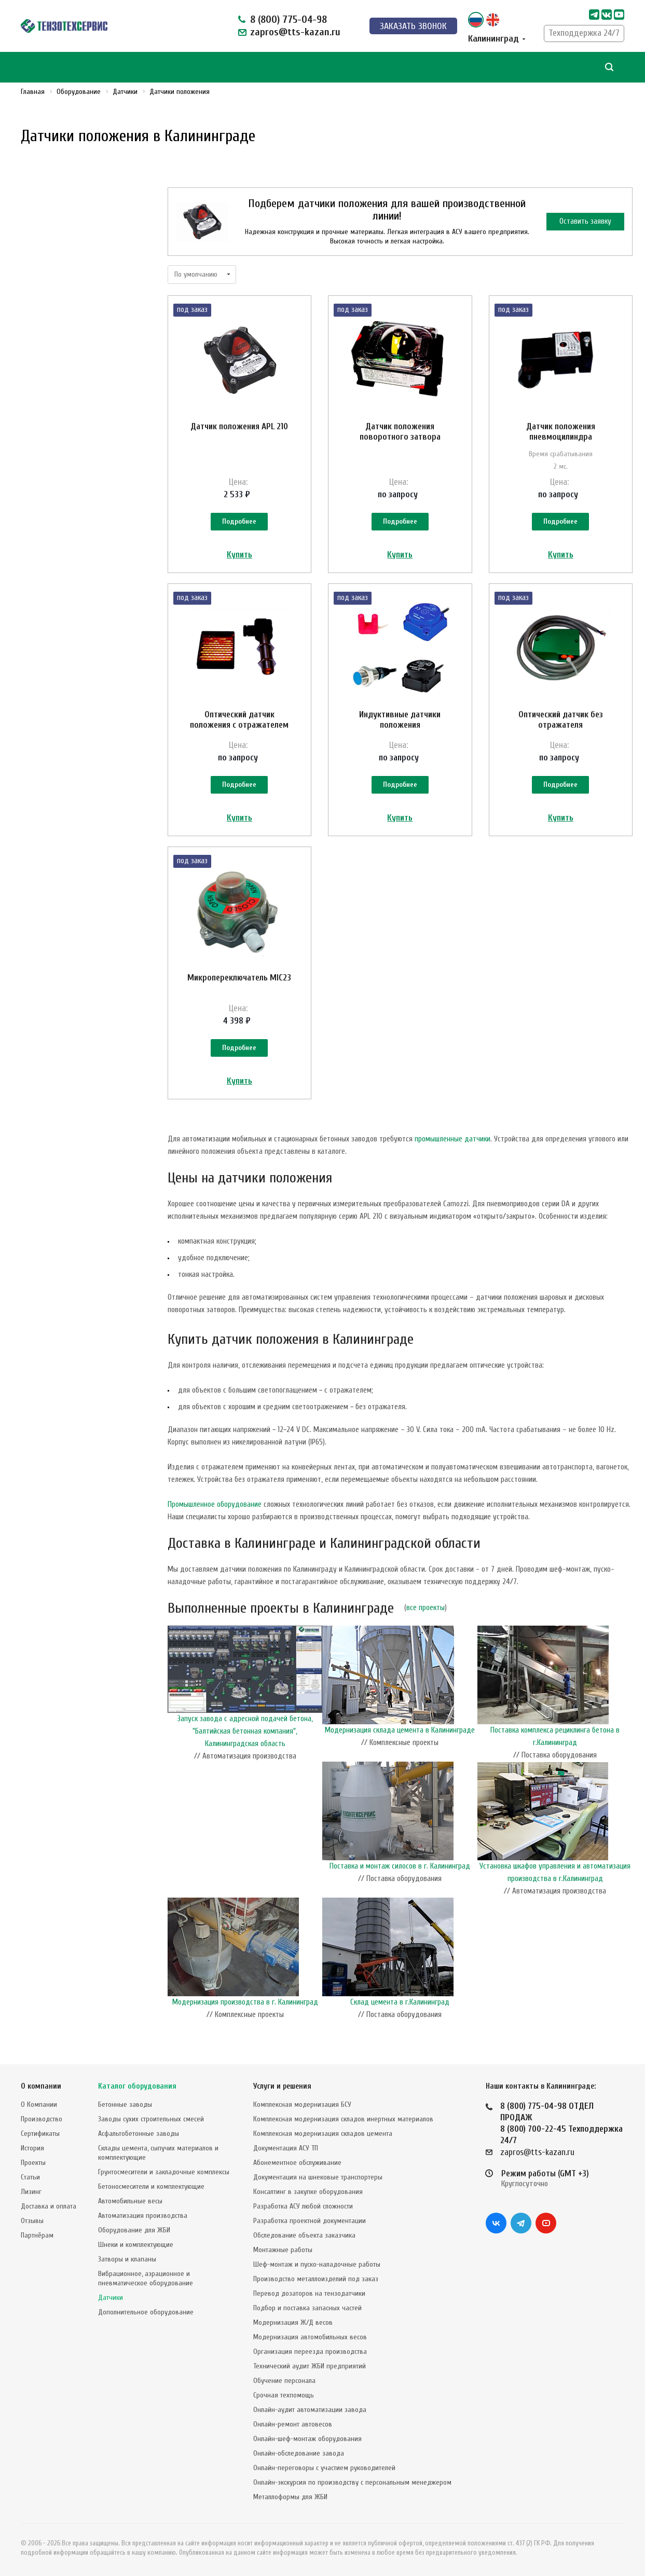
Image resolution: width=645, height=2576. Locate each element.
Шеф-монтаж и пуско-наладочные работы (316, 2264)
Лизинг (31, 2191)
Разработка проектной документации (309, 2220)
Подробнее (239, 521)
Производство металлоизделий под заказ (315, 2278)
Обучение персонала (284, 2380)
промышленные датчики (452, 1139)
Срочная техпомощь (283, 2395)
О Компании (39, 2104)
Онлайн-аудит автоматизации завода (309, 2409)
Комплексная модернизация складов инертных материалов (343, 2119)
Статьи (30, 2177)
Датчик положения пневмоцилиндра (560, 431)
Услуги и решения (282, 2086)
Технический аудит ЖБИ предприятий (309, 2366)
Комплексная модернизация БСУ (302, 2104)
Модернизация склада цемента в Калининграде (400, 1730)
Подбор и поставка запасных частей (307, 2308)
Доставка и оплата (48, 2206)
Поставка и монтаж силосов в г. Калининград (400, 1866)
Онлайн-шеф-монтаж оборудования (307, 2438)
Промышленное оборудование (215, 1504)
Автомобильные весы (130, 2201)
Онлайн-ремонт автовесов (292, 2424)
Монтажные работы (282, 2249)
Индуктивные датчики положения (400, 720)
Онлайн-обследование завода (298, 2453)
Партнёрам (37, 2235)
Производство (41, 2119)
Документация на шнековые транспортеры (317, 2177)
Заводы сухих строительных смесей (151, 2119)
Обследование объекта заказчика (304, 2235)
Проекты (33, 2162)
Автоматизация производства (142, 2215)
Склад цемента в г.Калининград (399, 2002)
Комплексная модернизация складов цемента (322, 2133)
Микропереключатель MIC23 (239, 978)
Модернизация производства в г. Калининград (245, 2002)
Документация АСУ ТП (285, 2148)
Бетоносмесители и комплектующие (151, 2186)
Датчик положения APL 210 (239, 426)
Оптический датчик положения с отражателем (239, 720)
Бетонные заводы (125, 2104)
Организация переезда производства (310, 2351)
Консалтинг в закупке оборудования (308, 2191)
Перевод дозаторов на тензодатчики (309, 2293)
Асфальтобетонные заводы (138, 2133)
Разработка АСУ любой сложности (303, 2206)
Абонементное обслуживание (297, 2162)
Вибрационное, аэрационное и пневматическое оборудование (145, 2278)
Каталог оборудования (137, 2086)
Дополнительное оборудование (146, 2312)
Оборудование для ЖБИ (134, 2230)
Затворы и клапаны (127, 2259)
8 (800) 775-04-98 (288, 19)
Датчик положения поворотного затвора (400, 431)
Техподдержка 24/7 (584, 33)
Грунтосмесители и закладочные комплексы (163, 2172)
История (32, 2148)
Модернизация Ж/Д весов (293, 2322)
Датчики (110, 2297)
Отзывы (32, 2220)
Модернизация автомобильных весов (310, 2337)
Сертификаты (40, 2133)
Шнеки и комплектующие (135, 2244)
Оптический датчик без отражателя (560, 720)
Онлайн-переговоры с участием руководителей (324, 2467)
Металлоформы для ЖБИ (290, 2496)
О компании (41, 2086)
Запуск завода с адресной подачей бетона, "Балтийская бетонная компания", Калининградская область (245, 1731)
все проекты (425, 1607)
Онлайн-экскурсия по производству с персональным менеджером (352, 2482)
